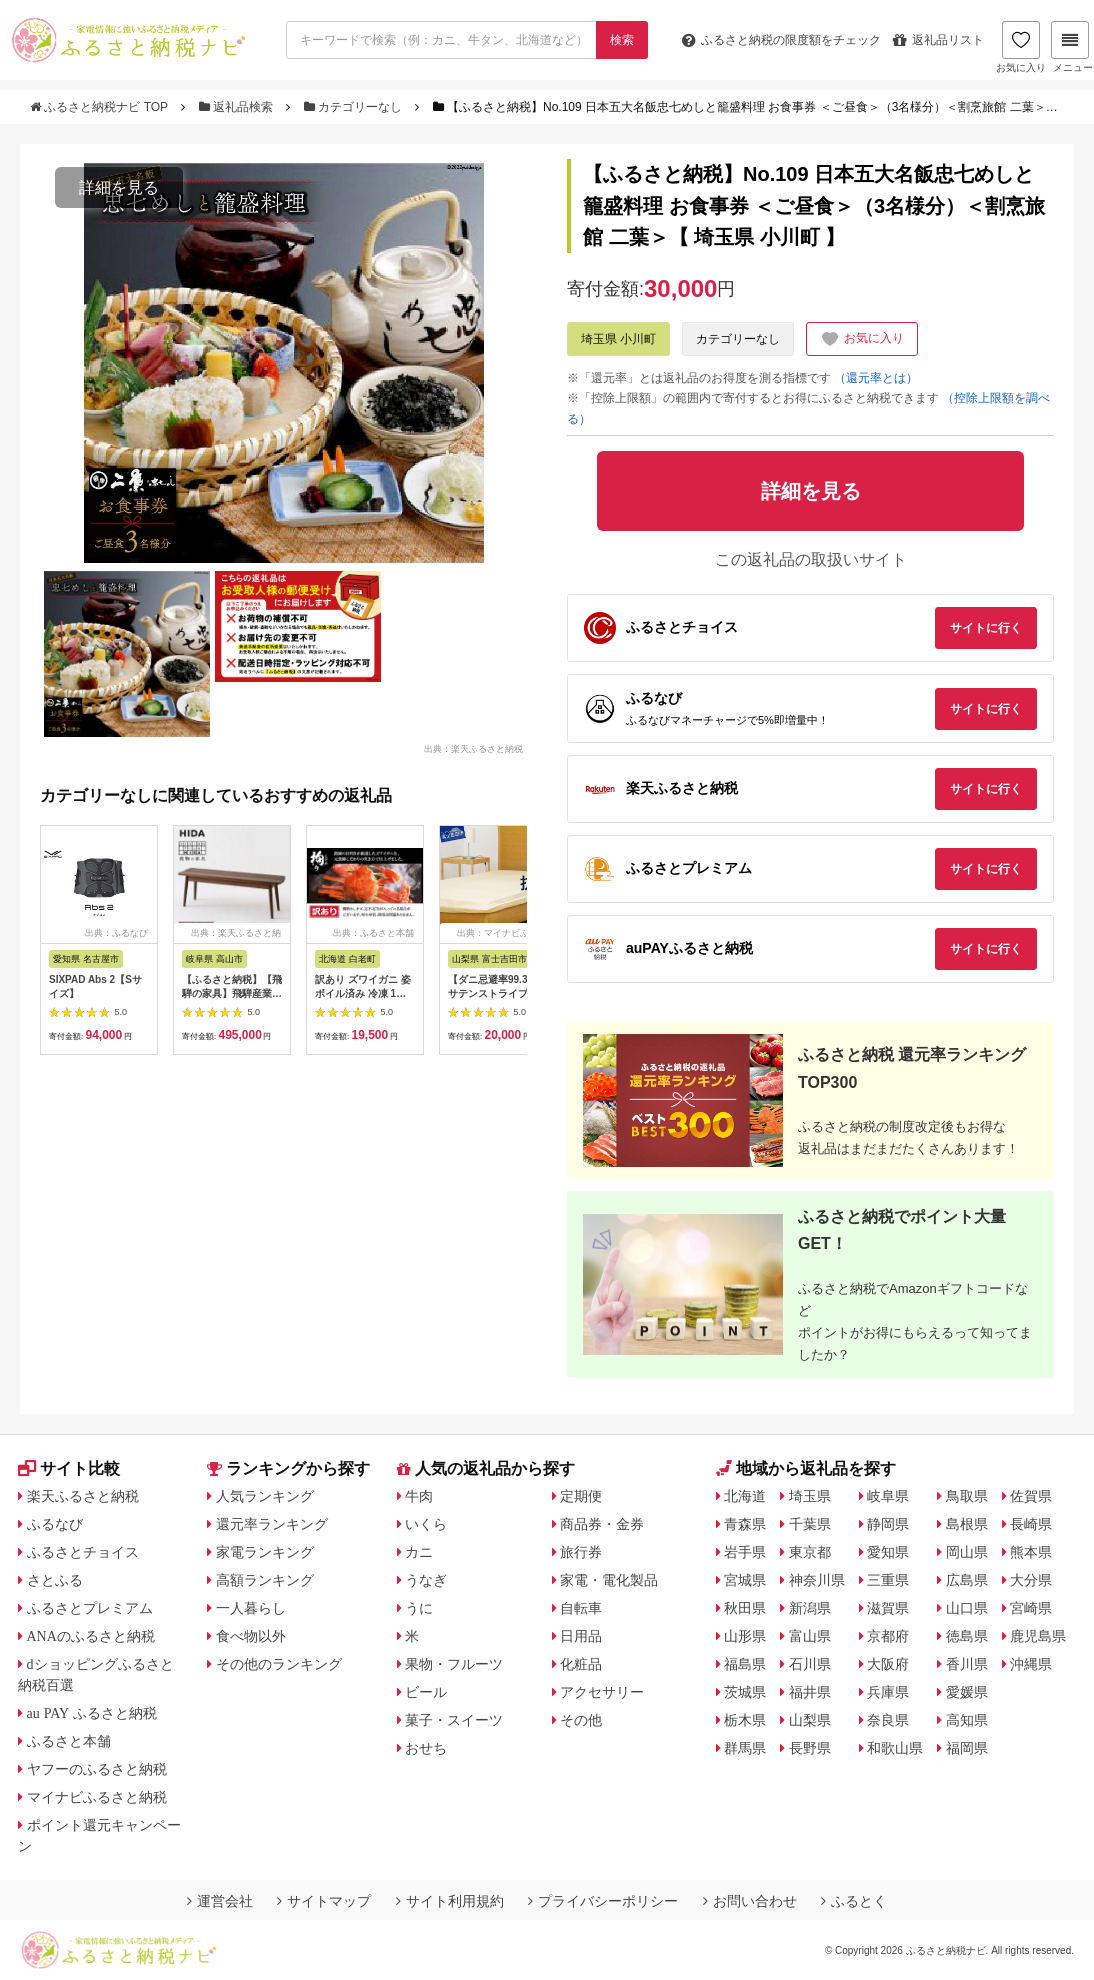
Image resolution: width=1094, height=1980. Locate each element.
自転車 (581, 1608)
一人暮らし (251, 1608)
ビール (426, 1692)
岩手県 (745, 1552)
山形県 (745, 1636)
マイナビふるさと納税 (97, 1797)
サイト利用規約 (450, 1901)
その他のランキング (279, 1664)
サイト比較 (69, 1468)
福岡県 (967, 1748)
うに (419, 1608)
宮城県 (745, 1580)
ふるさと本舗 (69, 1741)
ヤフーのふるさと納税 (97, 1769)
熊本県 (1031, 1552)
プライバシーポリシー (603, 1901)
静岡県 (888, 1524)
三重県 (888, 1580)
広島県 (967, 1580)
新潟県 (810, 1608)
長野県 (810, 1748)
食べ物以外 (251, 1636)
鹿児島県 (1038, 1636)
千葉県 (810, 1524)
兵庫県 (888, 1692)
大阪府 (888, 1664)
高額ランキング (265, 1580)
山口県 (967, 1608)
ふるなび (55, 1524)
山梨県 (810, 1720)
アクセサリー (602, 1692)
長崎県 (1031, 1524)
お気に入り (1021, 47)
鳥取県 (967, 1496)
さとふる (55, 1580)
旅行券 (581, 1552)
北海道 (745, 1496)
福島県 (745, 1664)
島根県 (967, 1524)
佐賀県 (1031, 1496)
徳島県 (967, 1636)
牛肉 (419, 1496)
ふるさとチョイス (83, 1552)
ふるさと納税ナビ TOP (100, 107)
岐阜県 (888, 1496)
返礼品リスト (938, 40)
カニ (419, 1552)
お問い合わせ (750, 1901)
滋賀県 (888, 1608)
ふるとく (854, 1901)
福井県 (810, 1692)
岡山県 (967, 1552)
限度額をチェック (781, 40)
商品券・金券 (602, 1524)
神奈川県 (817, 1580)
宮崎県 (1031, 1608)
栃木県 (745, 1720)
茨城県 (745, 1692)
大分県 (1031, 1580)
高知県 (967, 1720)
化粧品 (581, 1664)
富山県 (810, 1636)
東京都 (810, 1552)
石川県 (810, 1664)
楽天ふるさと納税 (83, 1496)
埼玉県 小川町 (618, 339)
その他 (581, 1720)
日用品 (581, 1636)
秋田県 (745, 1608)
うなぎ (426, 1580)
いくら (426, 1524)
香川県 (967, 1664)
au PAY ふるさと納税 (92, 1713)
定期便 (581, 1496)
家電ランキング (265, 1552)
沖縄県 (1031, 1664)
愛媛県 (967, 1692)
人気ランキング (265, 1496)
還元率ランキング (272, 1524)
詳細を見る (119, 187)
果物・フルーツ (454, 1664)
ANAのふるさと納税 (91, 1636)
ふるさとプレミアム (90, 1608)
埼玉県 (810, 1496)
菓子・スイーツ (454, 1720)
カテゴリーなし (355, 107)
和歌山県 (895, 1748)
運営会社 (220, 1901)
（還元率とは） (876, 378)
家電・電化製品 (609, 1580)
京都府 (888, 1636)
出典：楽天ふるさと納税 (473, 748)
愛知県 (888, 1552)
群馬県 (745, 1748)
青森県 (745, 1524)
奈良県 (888, 1720)
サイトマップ (324, 1901)
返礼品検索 (238, 107)
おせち (426, 1748)
